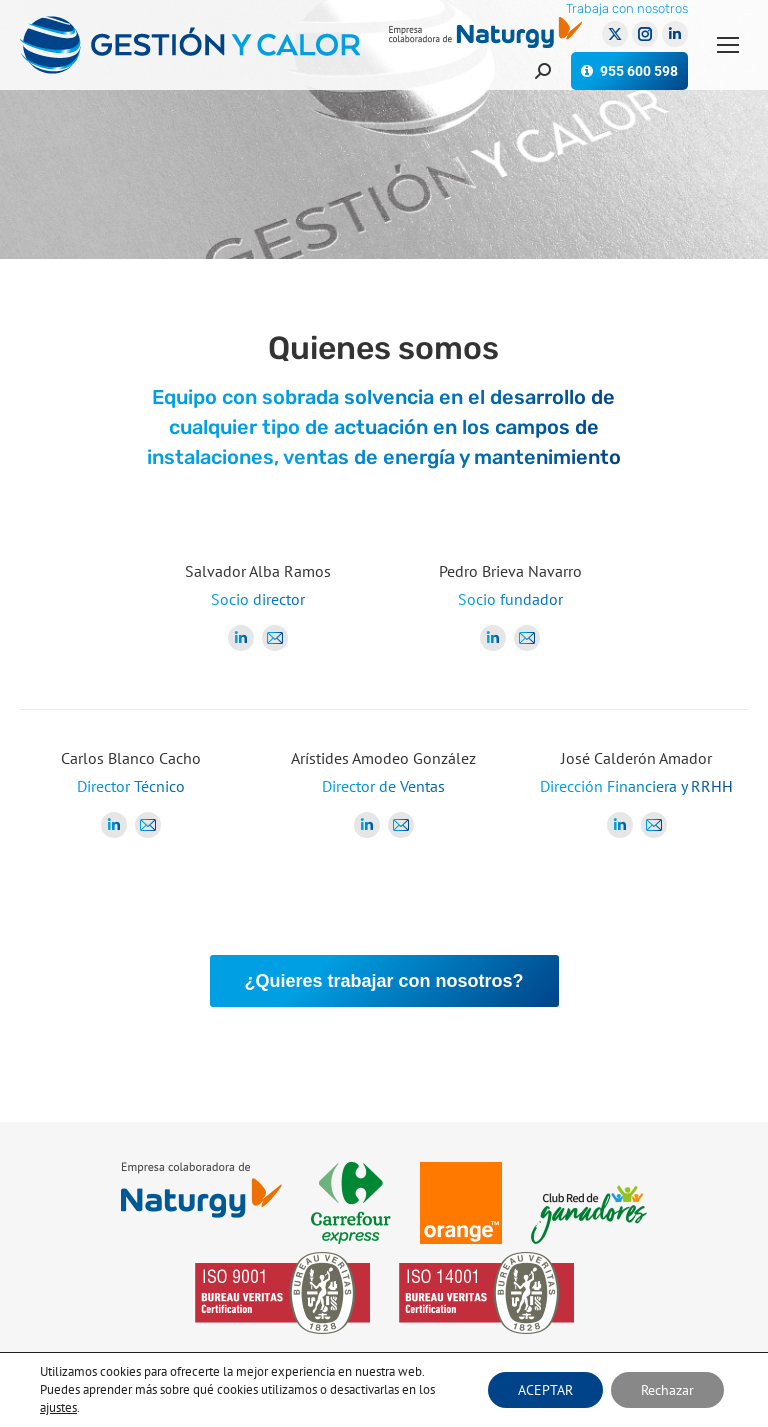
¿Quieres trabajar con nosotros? (383, 981)
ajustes (58, 1407)
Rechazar (667, 1390)
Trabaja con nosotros (627, 8)
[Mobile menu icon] (728, 45)
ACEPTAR (545, 1390)
